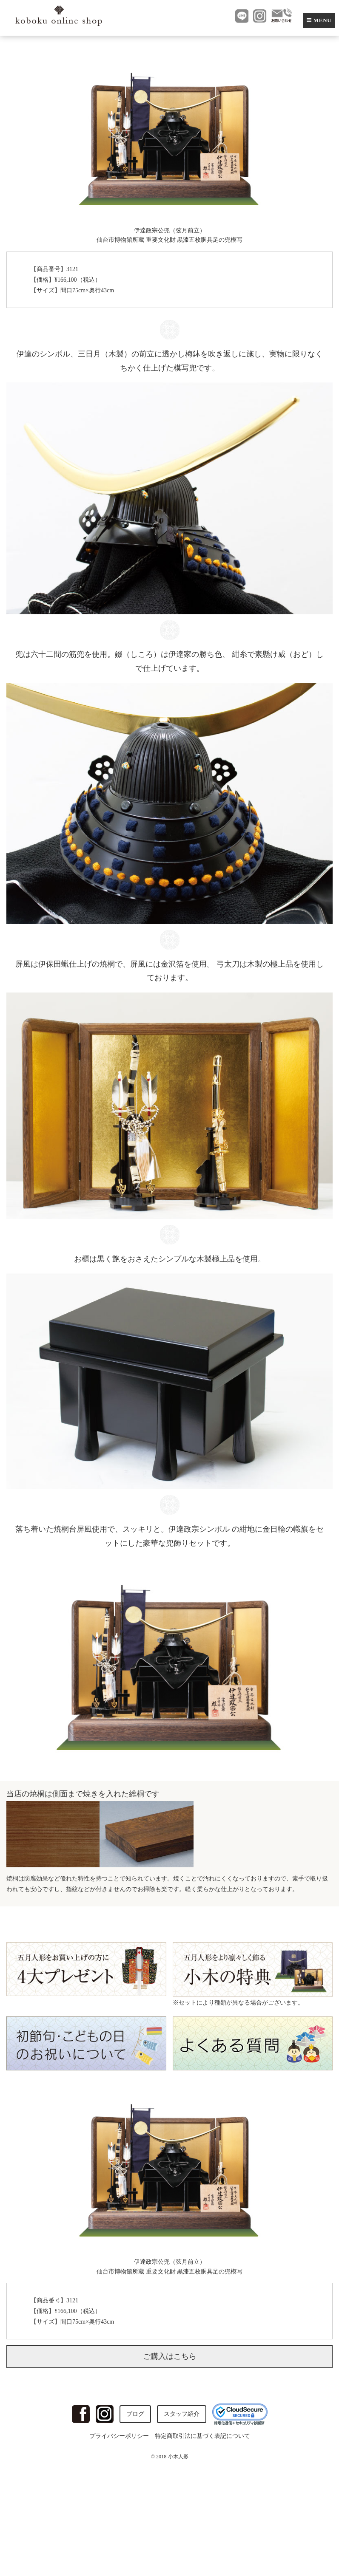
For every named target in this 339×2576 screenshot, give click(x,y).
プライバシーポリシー (119, 2436)
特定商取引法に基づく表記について (202, 2436)
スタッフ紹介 (181, 2414)
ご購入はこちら (170, 2356)
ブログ (135, 2414)
